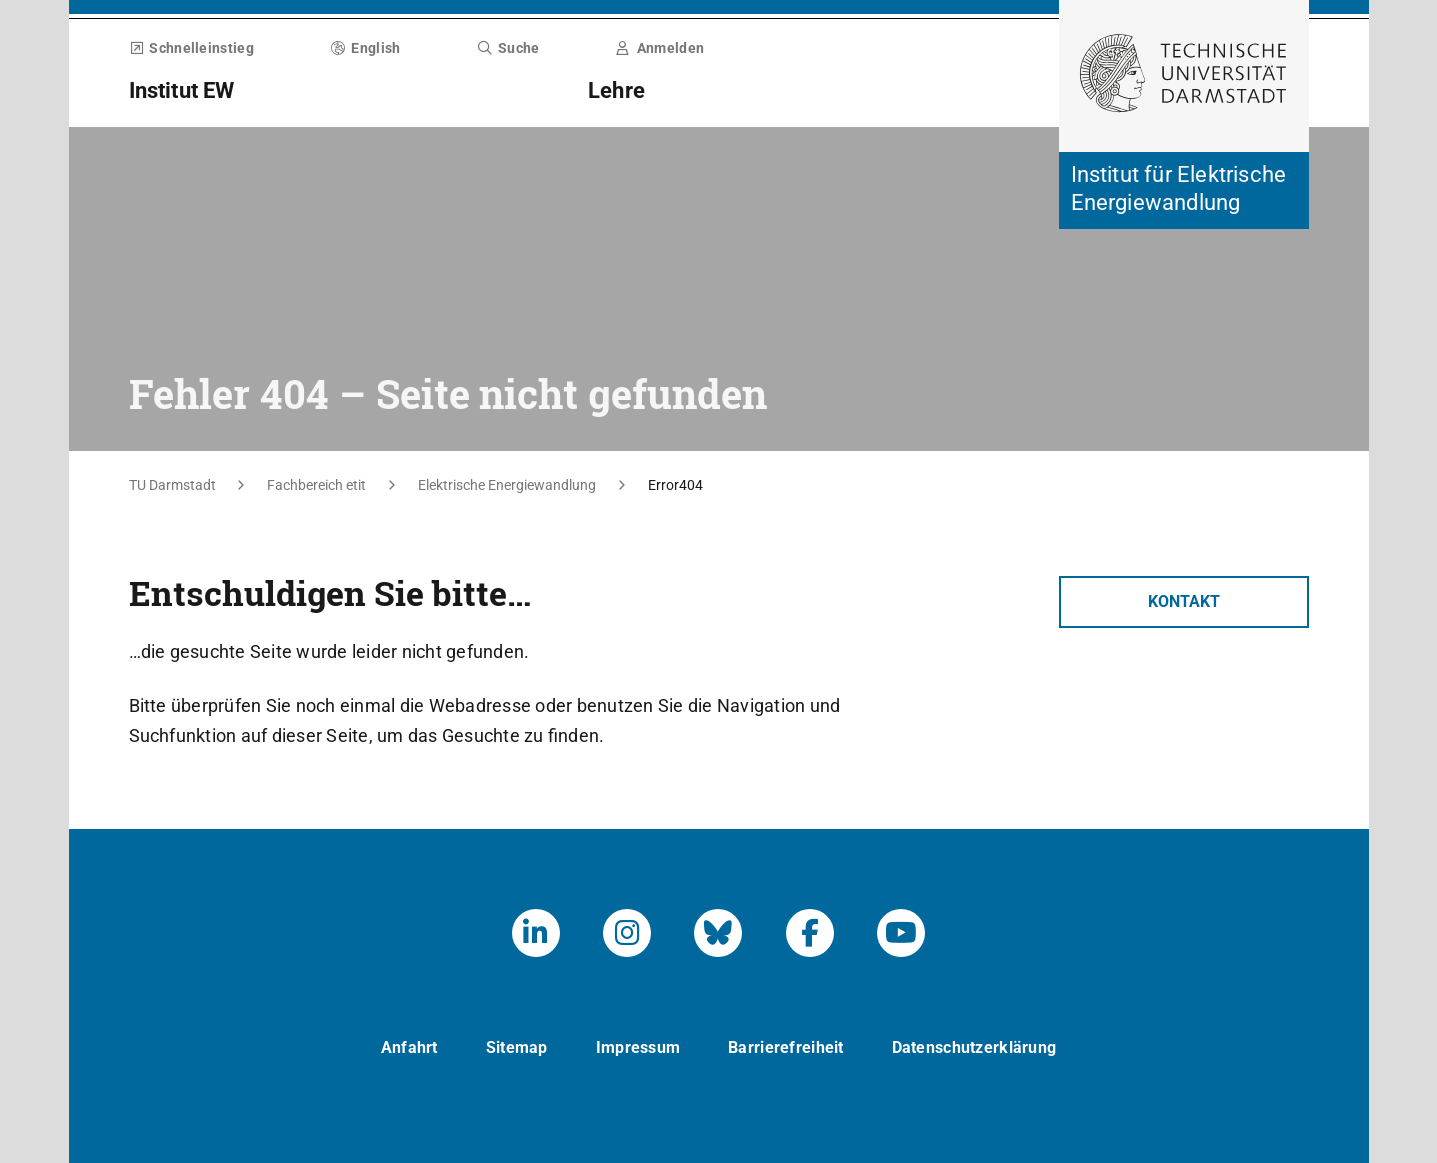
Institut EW (182, 90)
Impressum (638, 1047)
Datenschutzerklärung (974, 1047)
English (366, 48)
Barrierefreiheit (785, 1047)
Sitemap (517, 1047)
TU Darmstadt (172, 485)
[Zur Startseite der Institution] (1184, 190)
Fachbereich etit (316, 485)
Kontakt (1184, 601)
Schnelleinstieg (191, 48)
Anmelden (660, 48)
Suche (508, 48)
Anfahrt (409, 1047)
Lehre (616, 90)
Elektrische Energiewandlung (507, 485)
